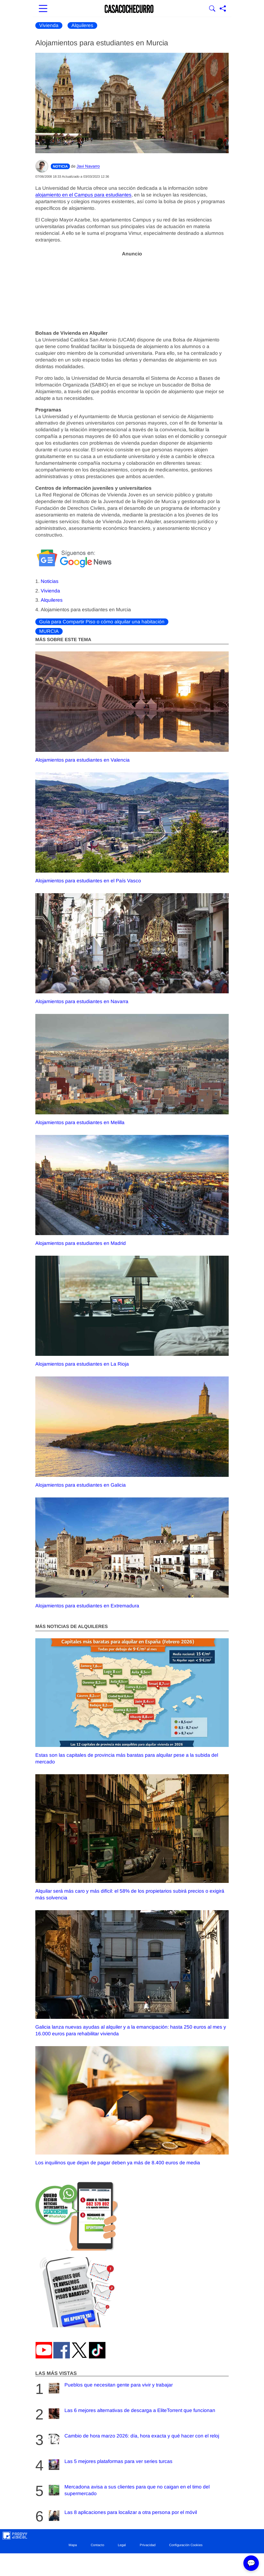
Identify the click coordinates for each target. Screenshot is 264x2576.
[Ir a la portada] (129, 9)
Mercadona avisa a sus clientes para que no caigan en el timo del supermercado (128, 2490)
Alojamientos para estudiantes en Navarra (132, 948)
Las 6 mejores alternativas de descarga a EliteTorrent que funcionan (131, 2413)
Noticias (50, 581)
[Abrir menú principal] (43, 9)
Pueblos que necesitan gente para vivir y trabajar (110, 2388)
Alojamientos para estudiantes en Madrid (132, 1190)
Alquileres (82, 25)
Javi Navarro (88, 166)
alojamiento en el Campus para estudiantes (83, 194)
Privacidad (147, 2545)
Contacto (97, 2545)
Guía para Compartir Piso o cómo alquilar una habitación (101, 621)
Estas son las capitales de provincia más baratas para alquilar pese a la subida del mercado (132, 1701)
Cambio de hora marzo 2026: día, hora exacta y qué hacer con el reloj (133, 2439)
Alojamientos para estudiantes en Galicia (132, 1431)
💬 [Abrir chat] (251, 2563)
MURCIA (49, 631)
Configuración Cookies (186, 2545)
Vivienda (49, 25)
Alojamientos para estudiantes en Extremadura (132, 1552)
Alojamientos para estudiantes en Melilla (132, 1069)
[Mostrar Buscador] (212, 9)
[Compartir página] (222, 9)
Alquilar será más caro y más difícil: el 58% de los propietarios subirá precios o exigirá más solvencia (132, 1837)
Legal (122, 2545)
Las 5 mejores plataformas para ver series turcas (109, 2464)
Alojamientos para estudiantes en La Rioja (132, 1311)
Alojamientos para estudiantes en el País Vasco (132, 827)
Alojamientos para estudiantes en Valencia (132, 706)
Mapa (73, 2545)
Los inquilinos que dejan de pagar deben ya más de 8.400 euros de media (132, 2106)
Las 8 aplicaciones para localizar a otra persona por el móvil (122, 2515)
